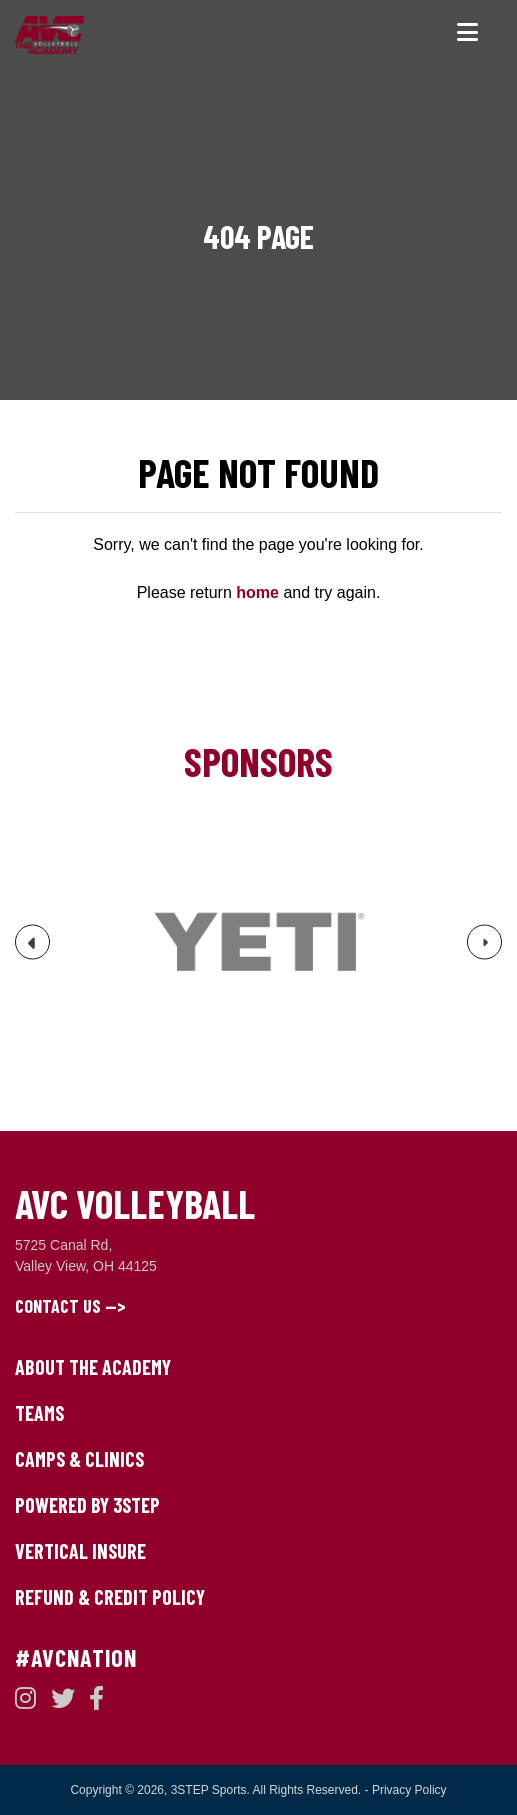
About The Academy (93, 1367)
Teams (39, 1413)
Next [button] (485, 948)
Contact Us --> (70, 1306)
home (257, 592)
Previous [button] (33, 950)
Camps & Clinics (79, 1459)
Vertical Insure (80, 1551)
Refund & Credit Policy (110, 1597)
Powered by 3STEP (87, 1505)
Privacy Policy (409, 1790)
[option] (258, 942)
